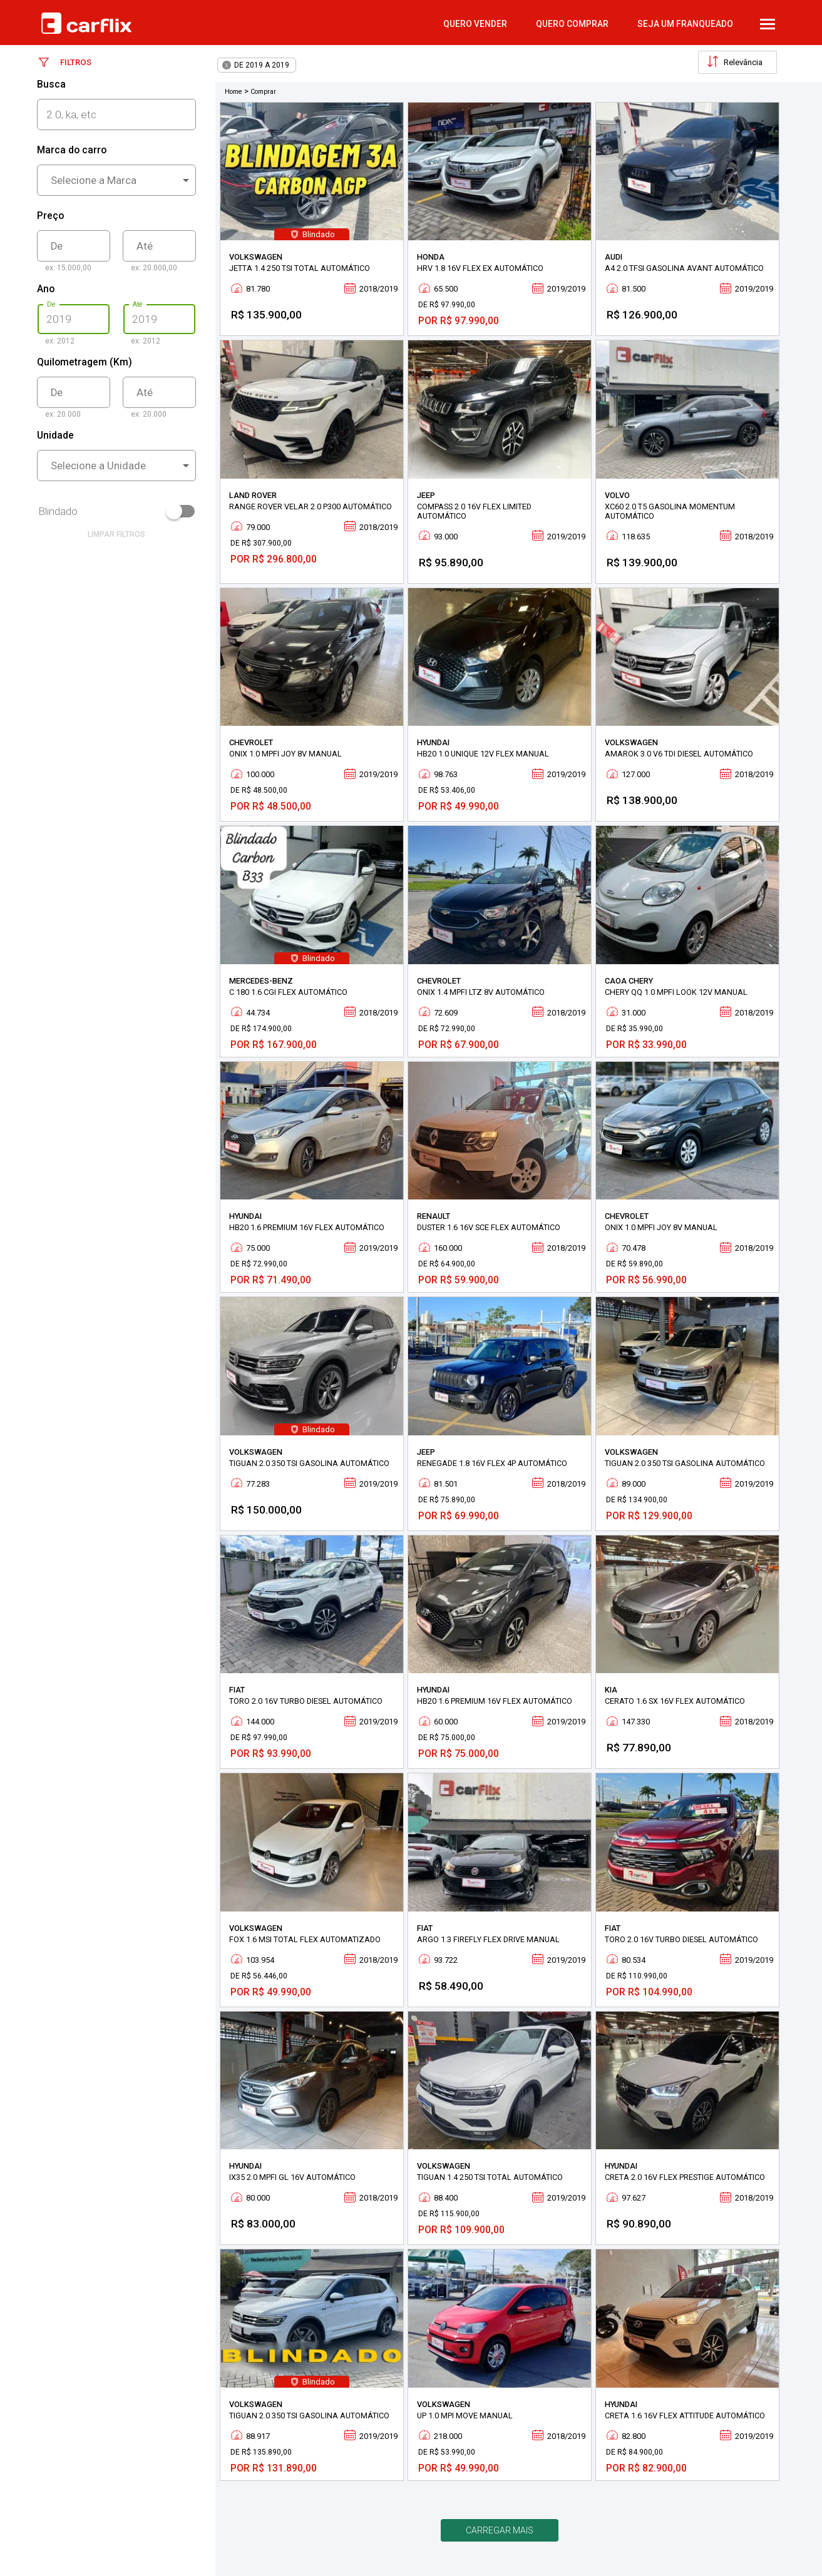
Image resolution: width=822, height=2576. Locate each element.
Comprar (263, 92)
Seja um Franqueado (685, 24)
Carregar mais (499, 2530)
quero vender (475, 24)
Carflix (86, 23)
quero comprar (572, 24)
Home (233, 92)
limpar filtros (116, 534)
